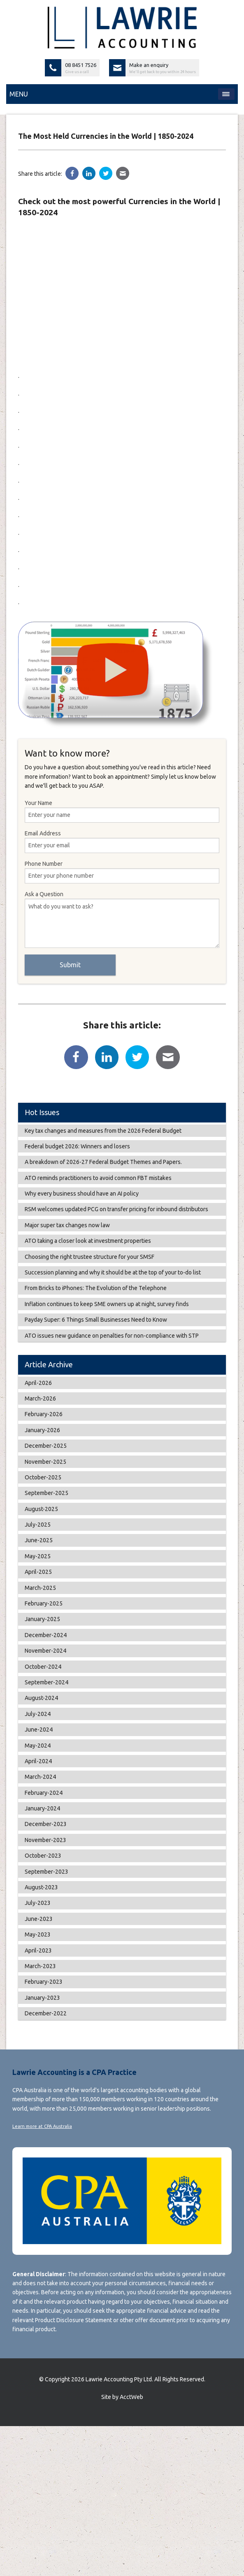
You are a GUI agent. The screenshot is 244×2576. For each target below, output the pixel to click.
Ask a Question (122, 919)
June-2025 (39, 1540)
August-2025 (41, 1509)
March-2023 (40, 1966)
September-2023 (46, 1871)
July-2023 (38, 1903)
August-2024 (41, 1698)
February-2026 (44, 1414)
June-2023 (39, 1919)
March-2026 (40, 1398)
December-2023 (46, 1824)
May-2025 (38, 1556)
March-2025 (40, 1588)
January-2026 (42, 1430)
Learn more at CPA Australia (42, 2126)
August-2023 (41, 1887)
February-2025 (44, 1603)
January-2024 (42, 1808)
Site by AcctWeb (122, 2397)
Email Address (122, 841)
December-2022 (46, 2013)
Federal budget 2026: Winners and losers (77, 1146)
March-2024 (40, 1776)
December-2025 (46, 1445)
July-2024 (38, 1714)
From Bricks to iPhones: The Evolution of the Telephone (96, 1288)
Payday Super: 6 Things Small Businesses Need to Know (96, 1319)
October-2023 (43, 1855)
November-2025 (45, 1461)
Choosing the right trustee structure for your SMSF (89, 1257)
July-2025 (38, 1524)
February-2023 (44, 1981)
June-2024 (39, 1729)
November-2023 (45, 1840)
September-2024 (46, 1682)
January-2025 (42, 1619)
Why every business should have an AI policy (82, 1193)
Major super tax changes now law (67, 1225)
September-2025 (46, 1493)
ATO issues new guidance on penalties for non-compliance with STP (112, 1335)
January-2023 (42, 1997)
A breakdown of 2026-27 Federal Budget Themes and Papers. (103, 1162)
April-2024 (38, 1761)
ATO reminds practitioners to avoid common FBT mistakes (98, 1178)
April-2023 (38, 1950)
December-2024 (46, 1635)
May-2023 (38, 1934)
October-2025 (43, 1477)
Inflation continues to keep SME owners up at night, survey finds (107, 1304)
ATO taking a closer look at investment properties (88, 1240)
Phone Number (122, 871)
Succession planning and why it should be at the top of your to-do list (113, 1272)
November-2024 (45, 1650)
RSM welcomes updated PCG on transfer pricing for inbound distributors (116, 1209)
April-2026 (38, 1383)
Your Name (122, 811)
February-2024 (44, 1792)
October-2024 (43, 1666)
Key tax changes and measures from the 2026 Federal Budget (103, 1130)
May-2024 (38, 1745)
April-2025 (38, 1572)
